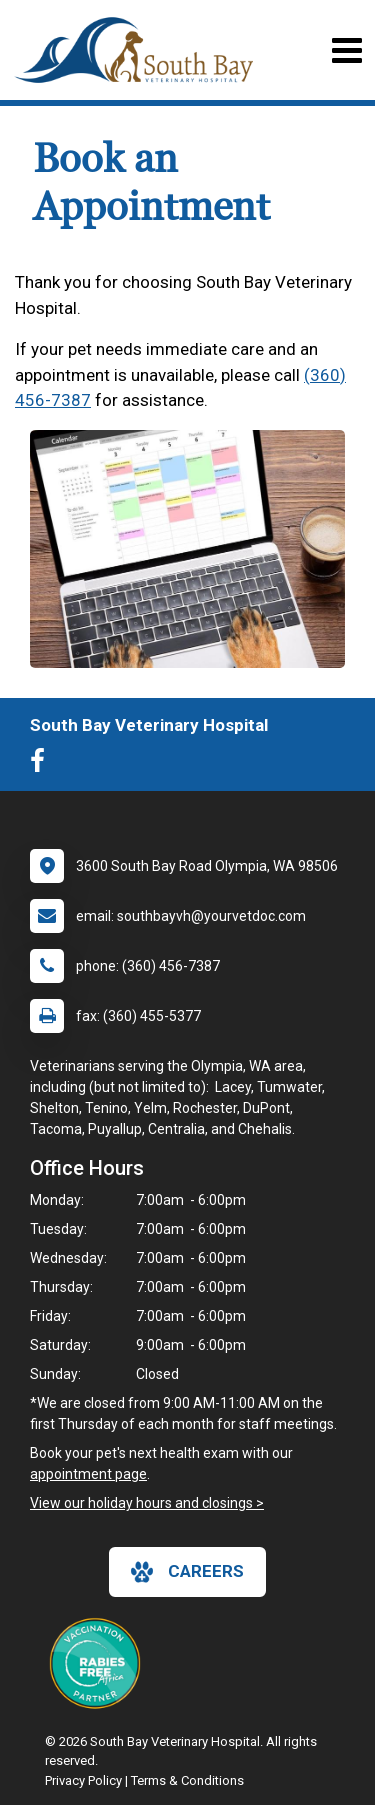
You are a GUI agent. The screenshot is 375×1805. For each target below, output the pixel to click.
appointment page (88, 1474)
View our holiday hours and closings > (147, 1503)
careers (187, 1572)
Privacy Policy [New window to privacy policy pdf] (83, 1780)
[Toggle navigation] (346, 50)
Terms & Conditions (187, 1780)
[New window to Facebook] (42, 765)
